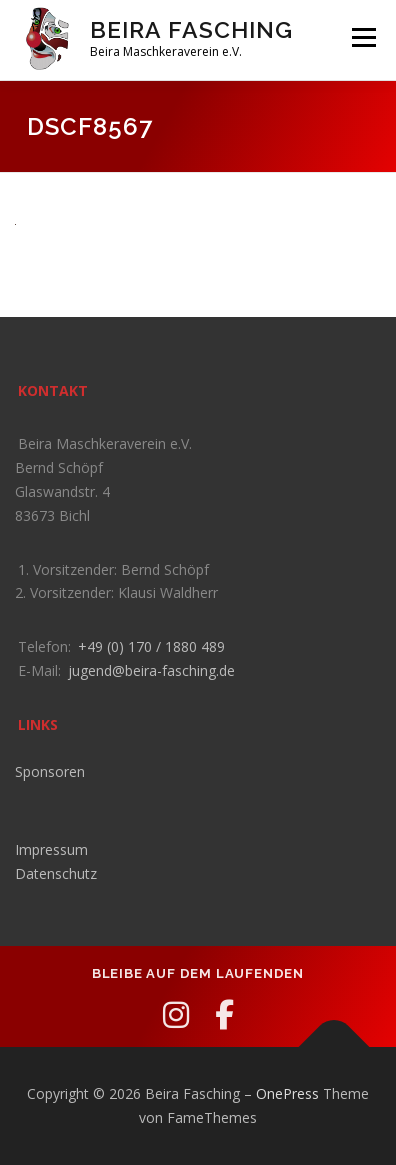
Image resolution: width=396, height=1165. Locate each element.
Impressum (51, 849)
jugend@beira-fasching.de (151, 670)
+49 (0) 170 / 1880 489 (151, 646)
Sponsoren (50, 771)
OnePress (287, 1093)
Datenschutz (56, 873)
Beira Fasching (191, 29)
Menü (362, 37)
